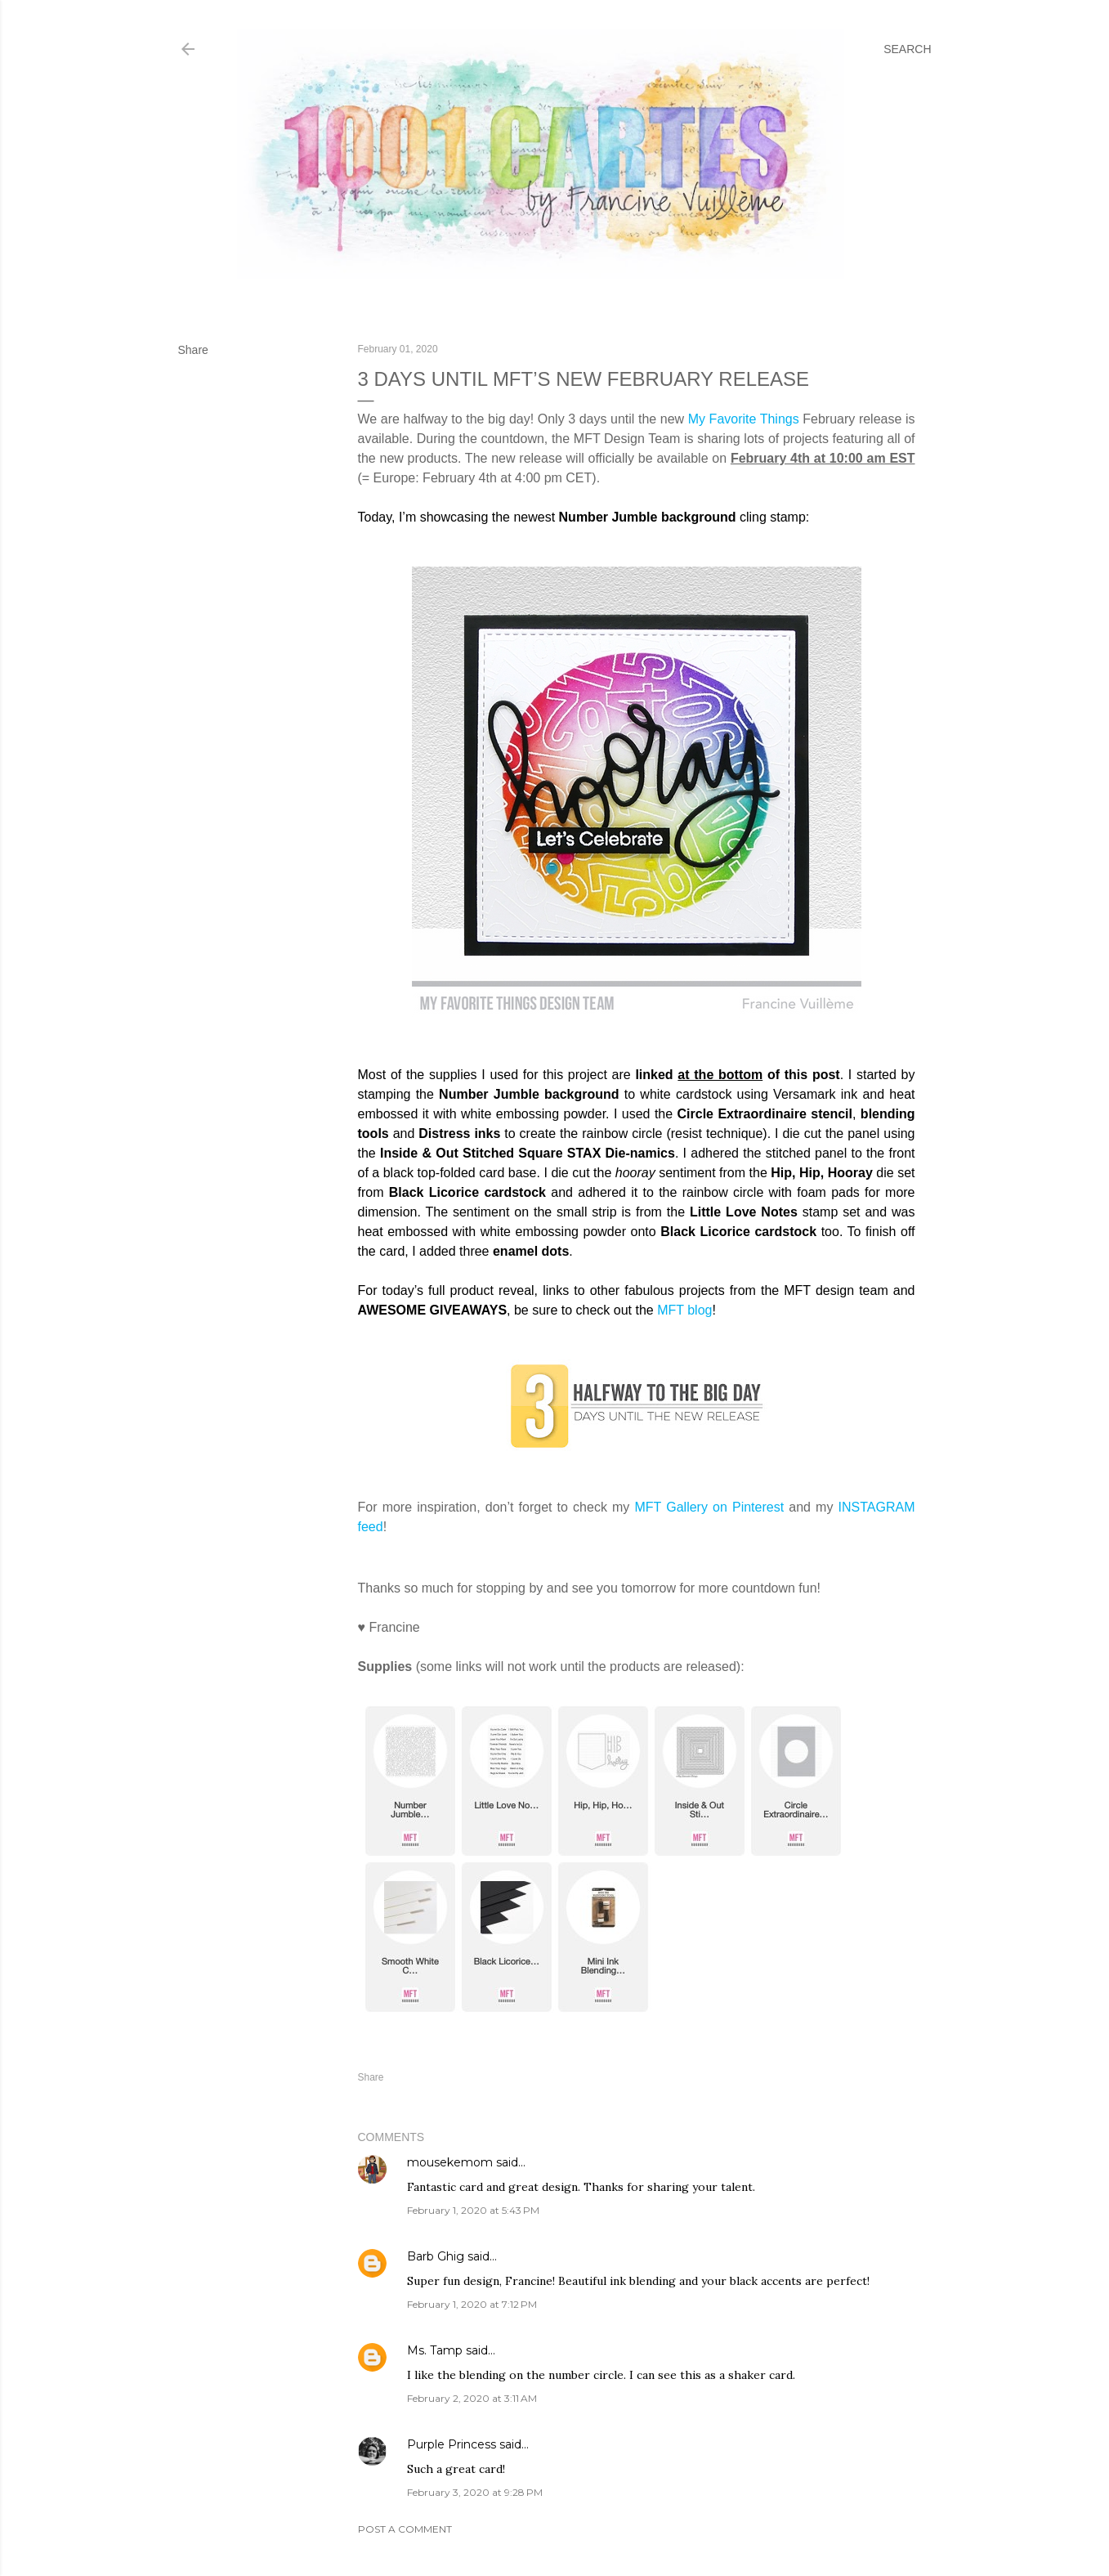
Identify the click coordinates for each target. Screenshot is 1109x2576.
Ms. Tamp (435, 2350)
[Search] (907, 49)
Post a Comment (405, 2529)
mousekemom (450, 2162)
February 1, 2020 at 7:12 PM (472, 2304)
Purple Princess (451, 2444)
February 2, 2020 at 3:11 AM (472, 2398)
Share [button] (193, 349)
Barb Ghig (435, 2256)
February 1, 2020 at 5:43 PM (473, 2210)
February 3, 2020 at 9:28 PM (475, 2492)
